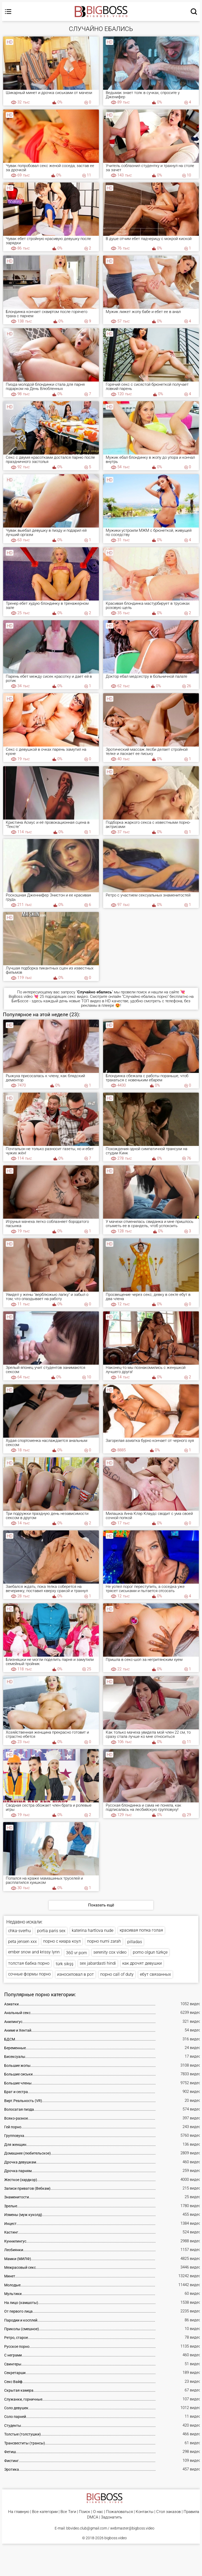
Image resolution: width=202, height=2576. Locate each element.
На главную (18, 2512)
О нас (98, 2512)
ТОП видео (91, 1001)
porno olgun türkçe (150, 1952)
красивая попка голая (141, 1930)
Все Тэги (68, 2512)
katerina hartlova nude (92, 1930)
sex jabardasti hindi (98, 1963)
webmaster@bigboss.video (132, 2528)
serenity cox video (110, 1952)
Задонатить (111, 2517)
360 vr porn (76, 1952)
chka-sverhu (19, 1930)
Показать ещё (101, 1905)
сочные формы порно (29, 1974)
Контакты (144, 2512)
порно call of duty (117, 1974)
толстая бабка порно (28, 1963)
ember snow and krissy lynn (34, 1951)
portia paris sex (51, 1930)
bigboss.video (115, 2538)
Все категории (45, 2512)
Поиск (84, 2512)
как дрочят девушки (142, 1963)
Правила (191, 2512)
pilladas (134, 1941)
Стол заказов (168, 2512)
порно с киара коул (62, 1941)
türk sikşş (64, 1963)
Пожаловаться (119, 2512)
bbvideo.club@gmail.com (86, 2528)
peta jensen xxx (22, 1941)
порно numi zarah (104, 1941)
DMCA (92, 2517)
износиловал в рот (75, 1974)
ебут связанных (155, 1974)
